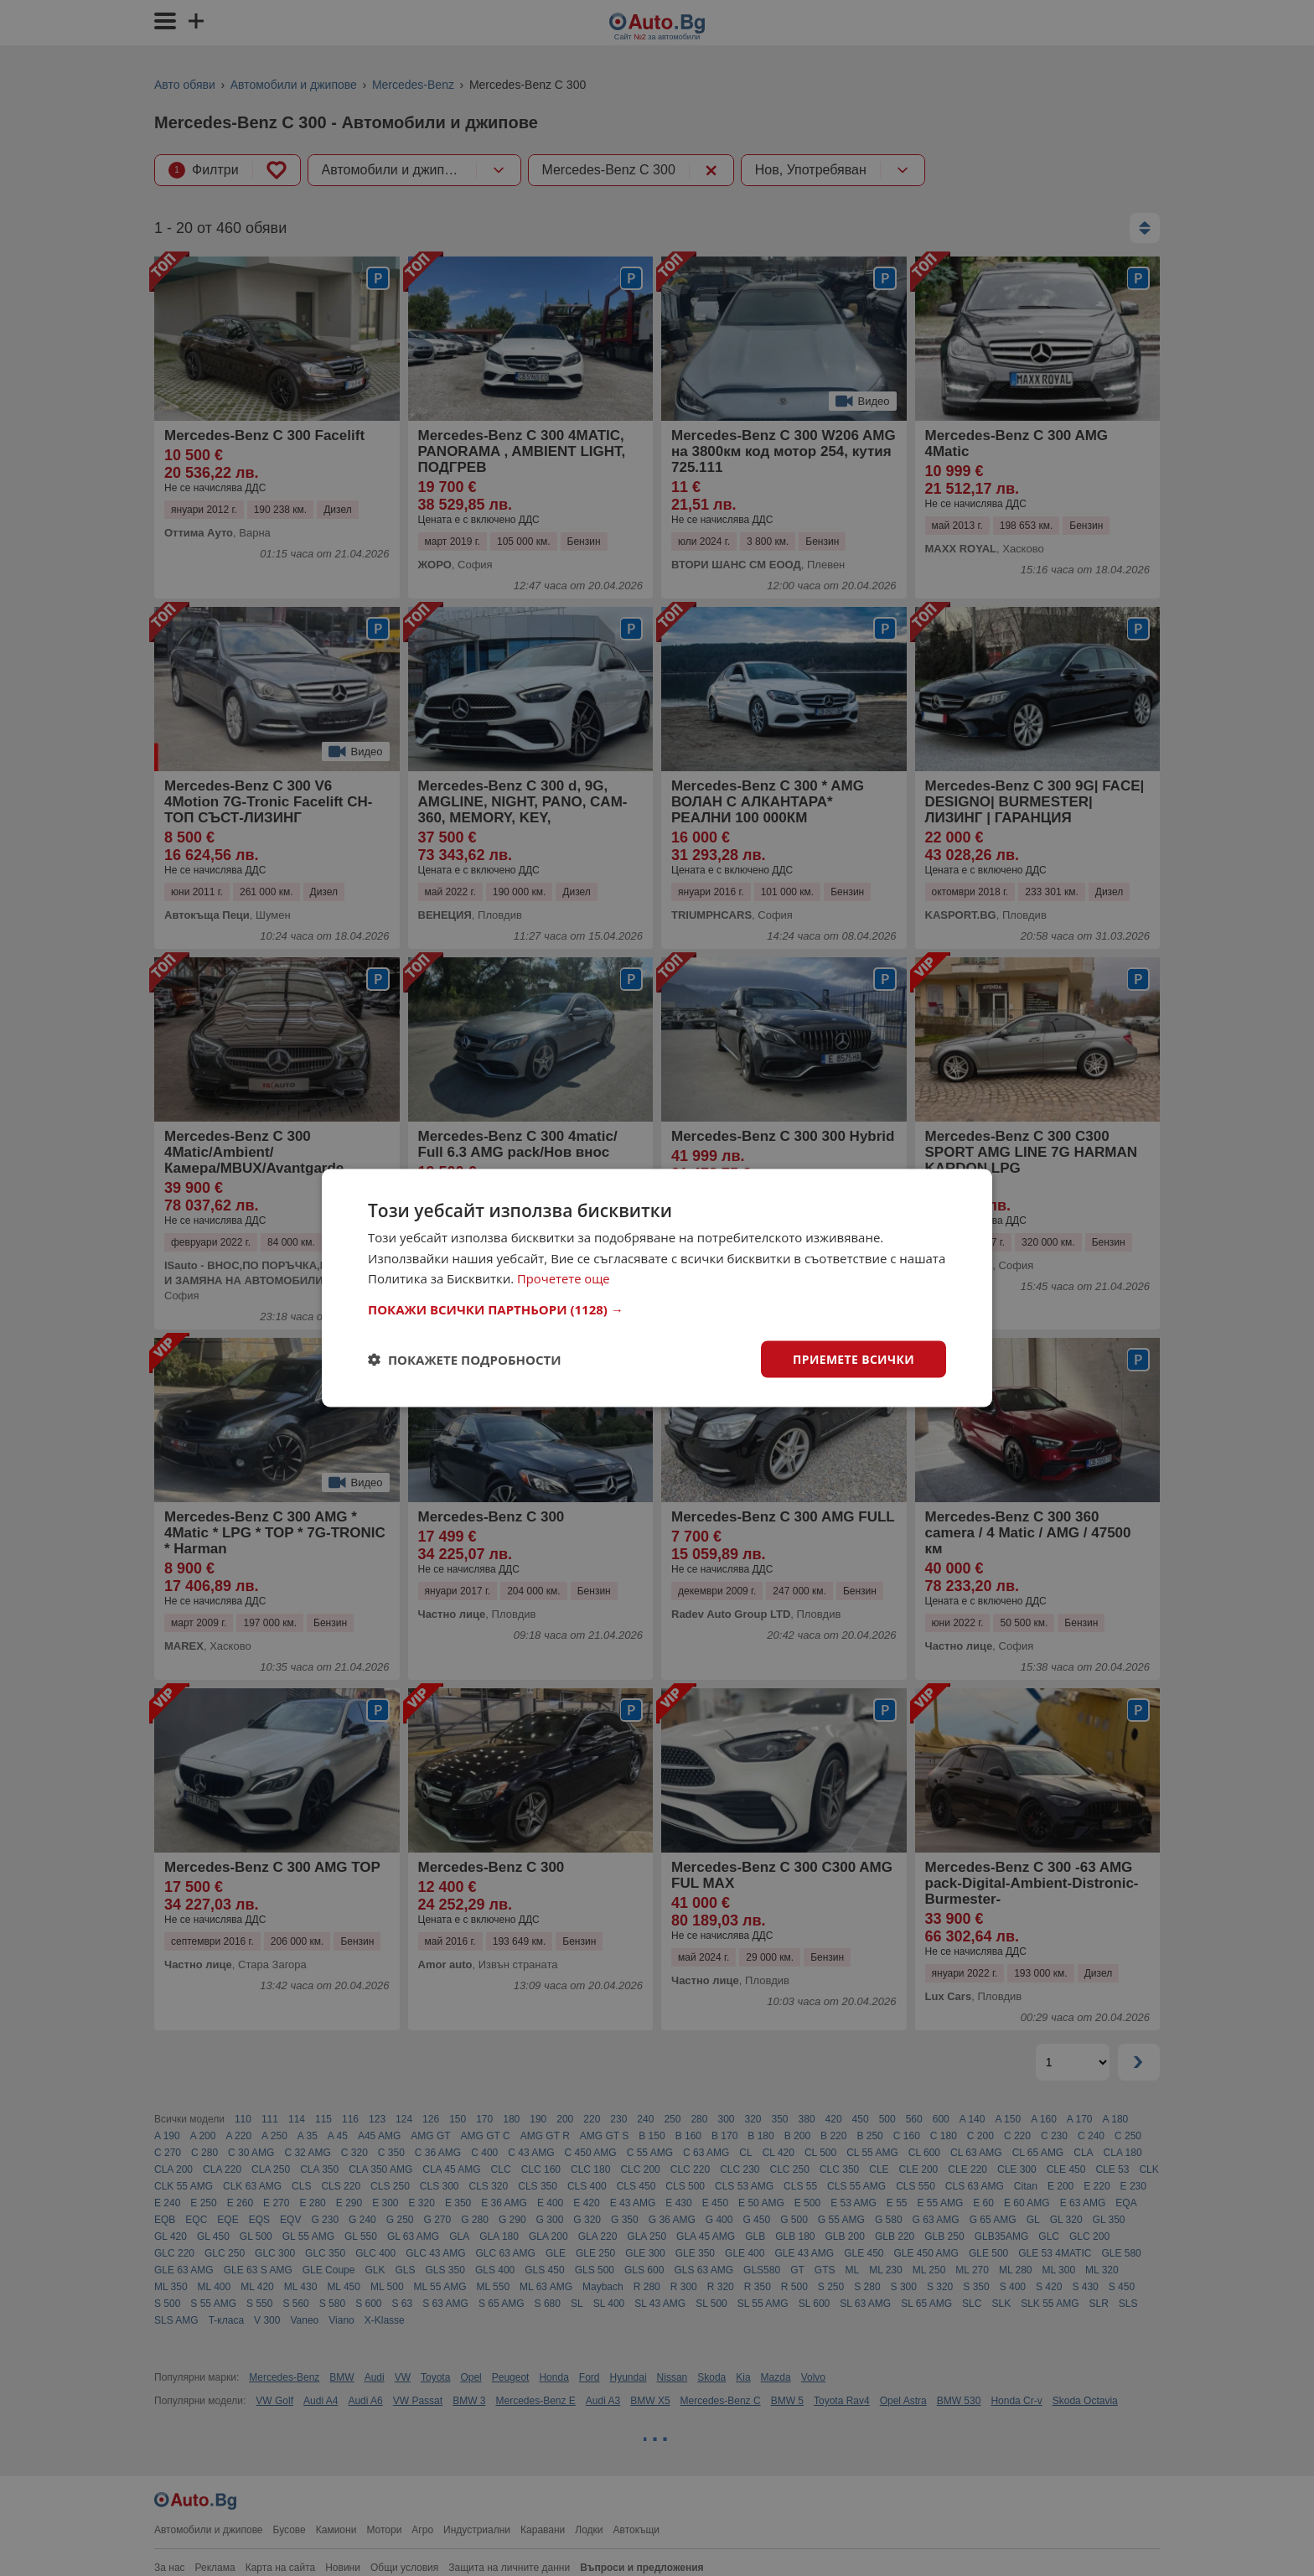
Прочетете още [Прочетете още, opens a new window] (564, 1278)
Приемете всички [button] (853, 1358)
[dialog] (657, 1288)
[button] (657, 1308)
